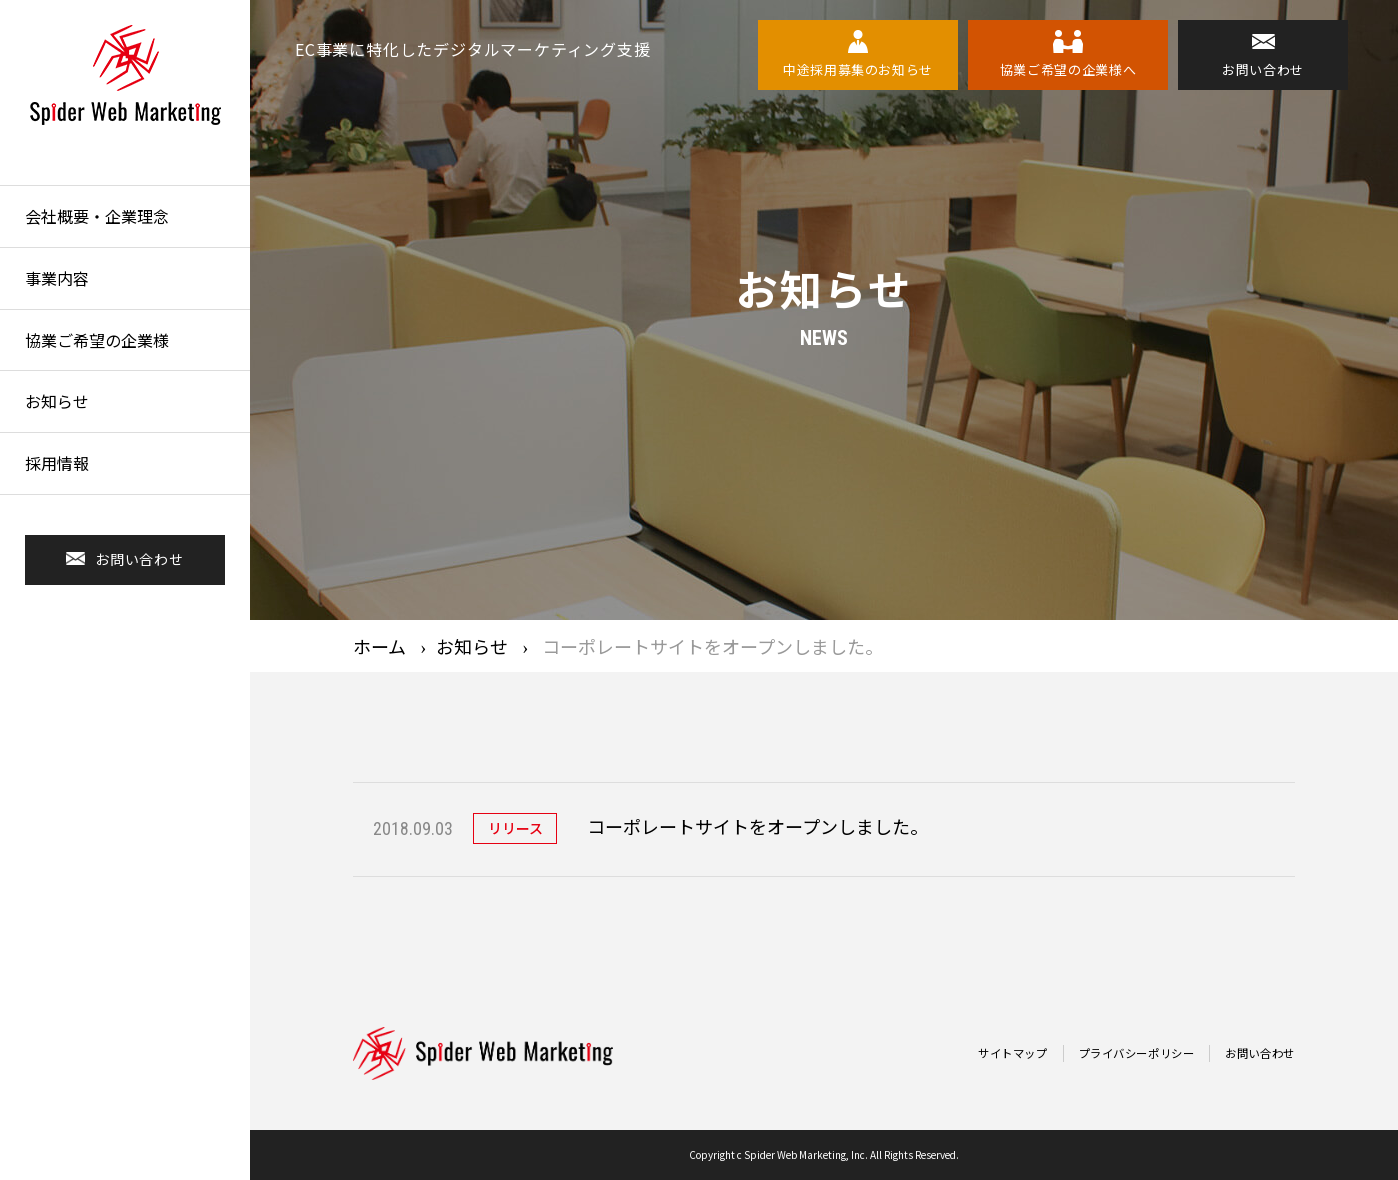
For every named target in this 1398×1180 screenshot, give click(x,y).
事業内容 (57, 278)
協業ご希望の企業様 (97, 340)
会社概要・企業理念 (97, 216)
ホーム (379, 646)
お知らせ (57, 401)
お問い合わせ (1257, 1053)
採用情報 (57, 463)
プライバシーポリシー (1125, 1053)
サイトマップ (993, 1053)
